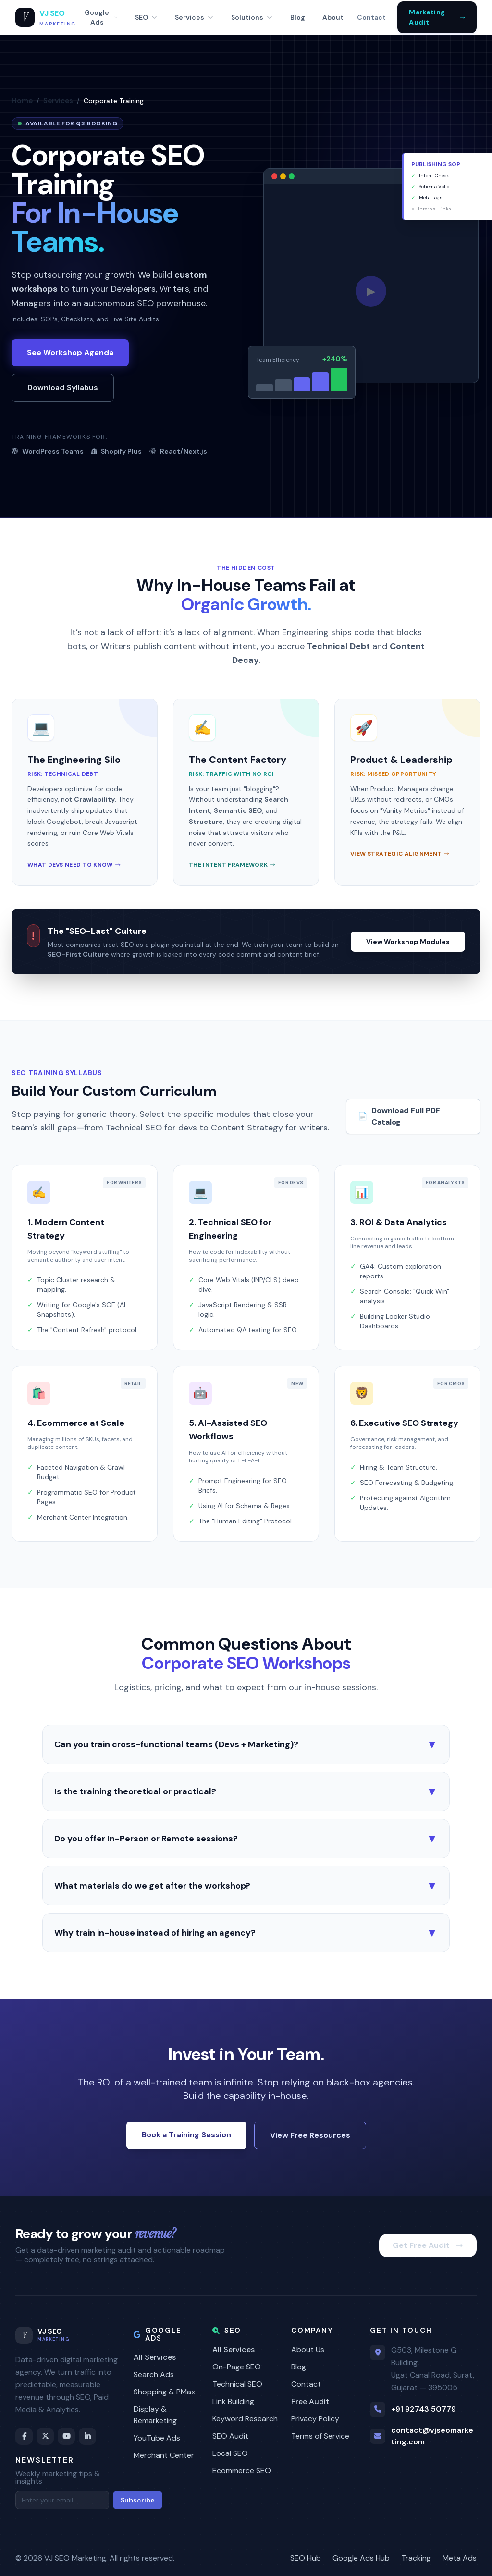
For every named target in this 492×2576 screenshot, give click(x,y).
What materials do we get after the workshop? (246, 1885)
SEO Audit (230, 2436)
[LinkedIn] (87, 2436)
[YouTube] (66, 2436)
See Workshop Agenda (70, 352)
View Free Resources (310, 2135)
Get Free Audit (428, 2245)
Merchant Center (164, 2455)
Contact (371, 17)
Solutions (252, 17)
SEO (146, 17)
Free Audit (310, 2401)
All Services (155, 2357)
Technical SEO (237, 2384)
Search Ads (154, 2374)
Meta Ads (460, 2558)
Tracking (416, 2558)
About (333, 17)
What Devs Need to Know (74, 865)
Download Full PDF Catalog (399, 1116)
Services (194, 17)
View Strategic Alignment (399, 854)
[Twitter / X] (45, 2436)
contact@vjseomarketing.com (432, 2436)
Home (22, 101)
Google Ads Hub (361, 2558)
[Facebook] (24, 2436)
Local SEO (230, 2453)
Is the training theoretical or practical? (246, 1791)
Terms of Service (320, 2436)
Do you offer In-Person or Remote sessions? (246, 1838)
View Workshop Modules (408, 941)
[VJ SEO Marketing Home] (45, 17)
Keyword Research (245, 2419)
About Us (307, 2349)
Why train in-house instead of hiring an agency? (246, 1932)
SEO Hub (305, 2558)
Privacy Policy (315, 2419)
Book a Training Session (186, 2135)
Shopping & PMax (164, 2392)
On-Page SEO (236, 2367)
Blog (297, 17)
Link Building (233, 2401)
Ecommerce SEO (241, 2471)
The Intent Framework (232, 865)
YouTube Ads (157, 2438)
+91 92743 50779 (423, 2409)
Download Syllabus (62, 387)
